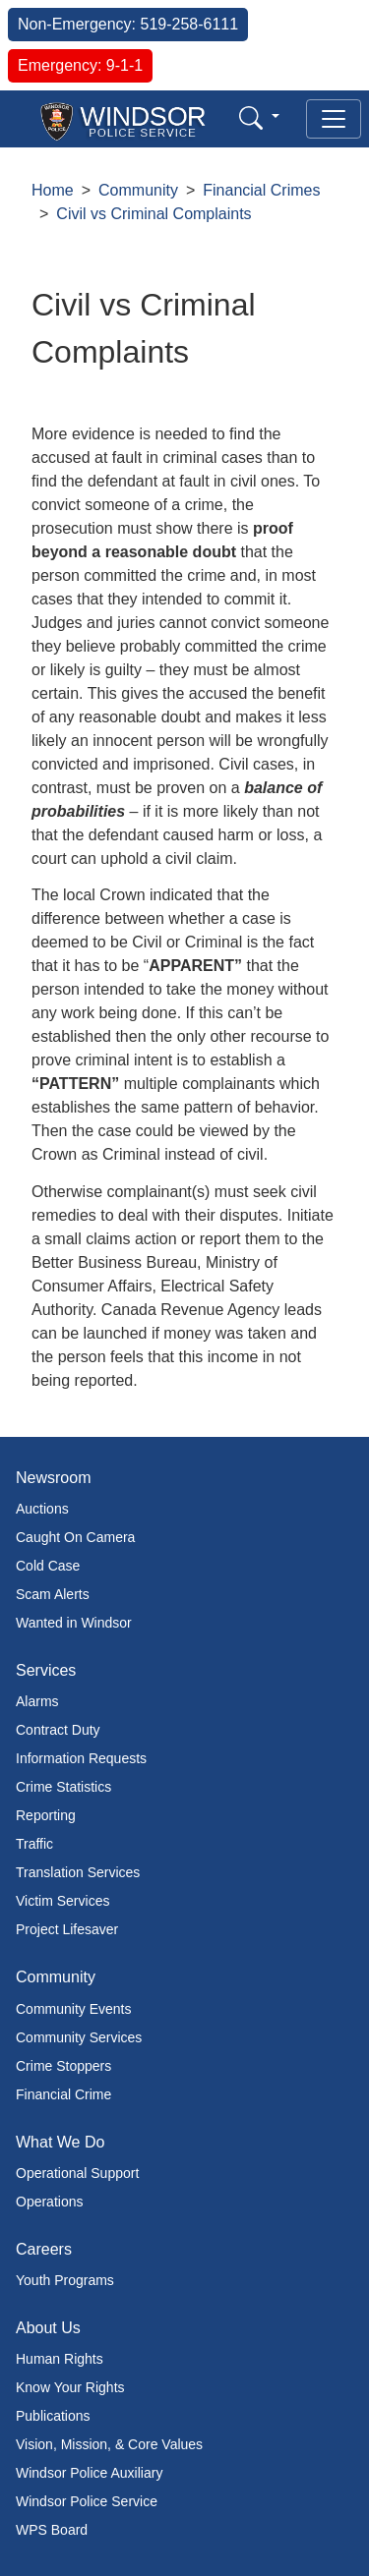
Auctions (42, 1509)
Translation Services (78, 1872)
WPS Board (52, 2530)
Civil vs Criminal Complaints (153, 213)
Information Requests (81, 1758)
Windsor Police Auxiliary (89, 2473)
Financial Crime (63, 2094)
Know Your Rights (70, 2387)
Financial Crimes (261, 190)
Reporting (46, 1815)
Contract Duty (58, 1730)
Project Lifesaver (67, 1929)
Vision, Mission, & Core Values (109, 2444)
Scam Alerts (53, 1594)
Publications (53, 2416)
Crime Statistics (63, 1787)
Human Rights (59, 2359)
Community (138, 190)
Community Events (73, 2009)
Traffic (34, 1844)
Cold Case (48, 1566)
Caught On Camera (75, 1537)
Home (52, 190)
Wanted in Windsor (74, 1623)
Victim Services (62, 1901)
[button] (259, 117)
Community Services (79, 2037)
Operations (49, 2201)
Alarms (37, 1701)
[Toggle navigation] (333, 119)
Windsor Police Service (86, 2501)
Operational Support (77, 2173)
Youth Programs (65, 2280)
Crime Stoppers (63, 2066)
